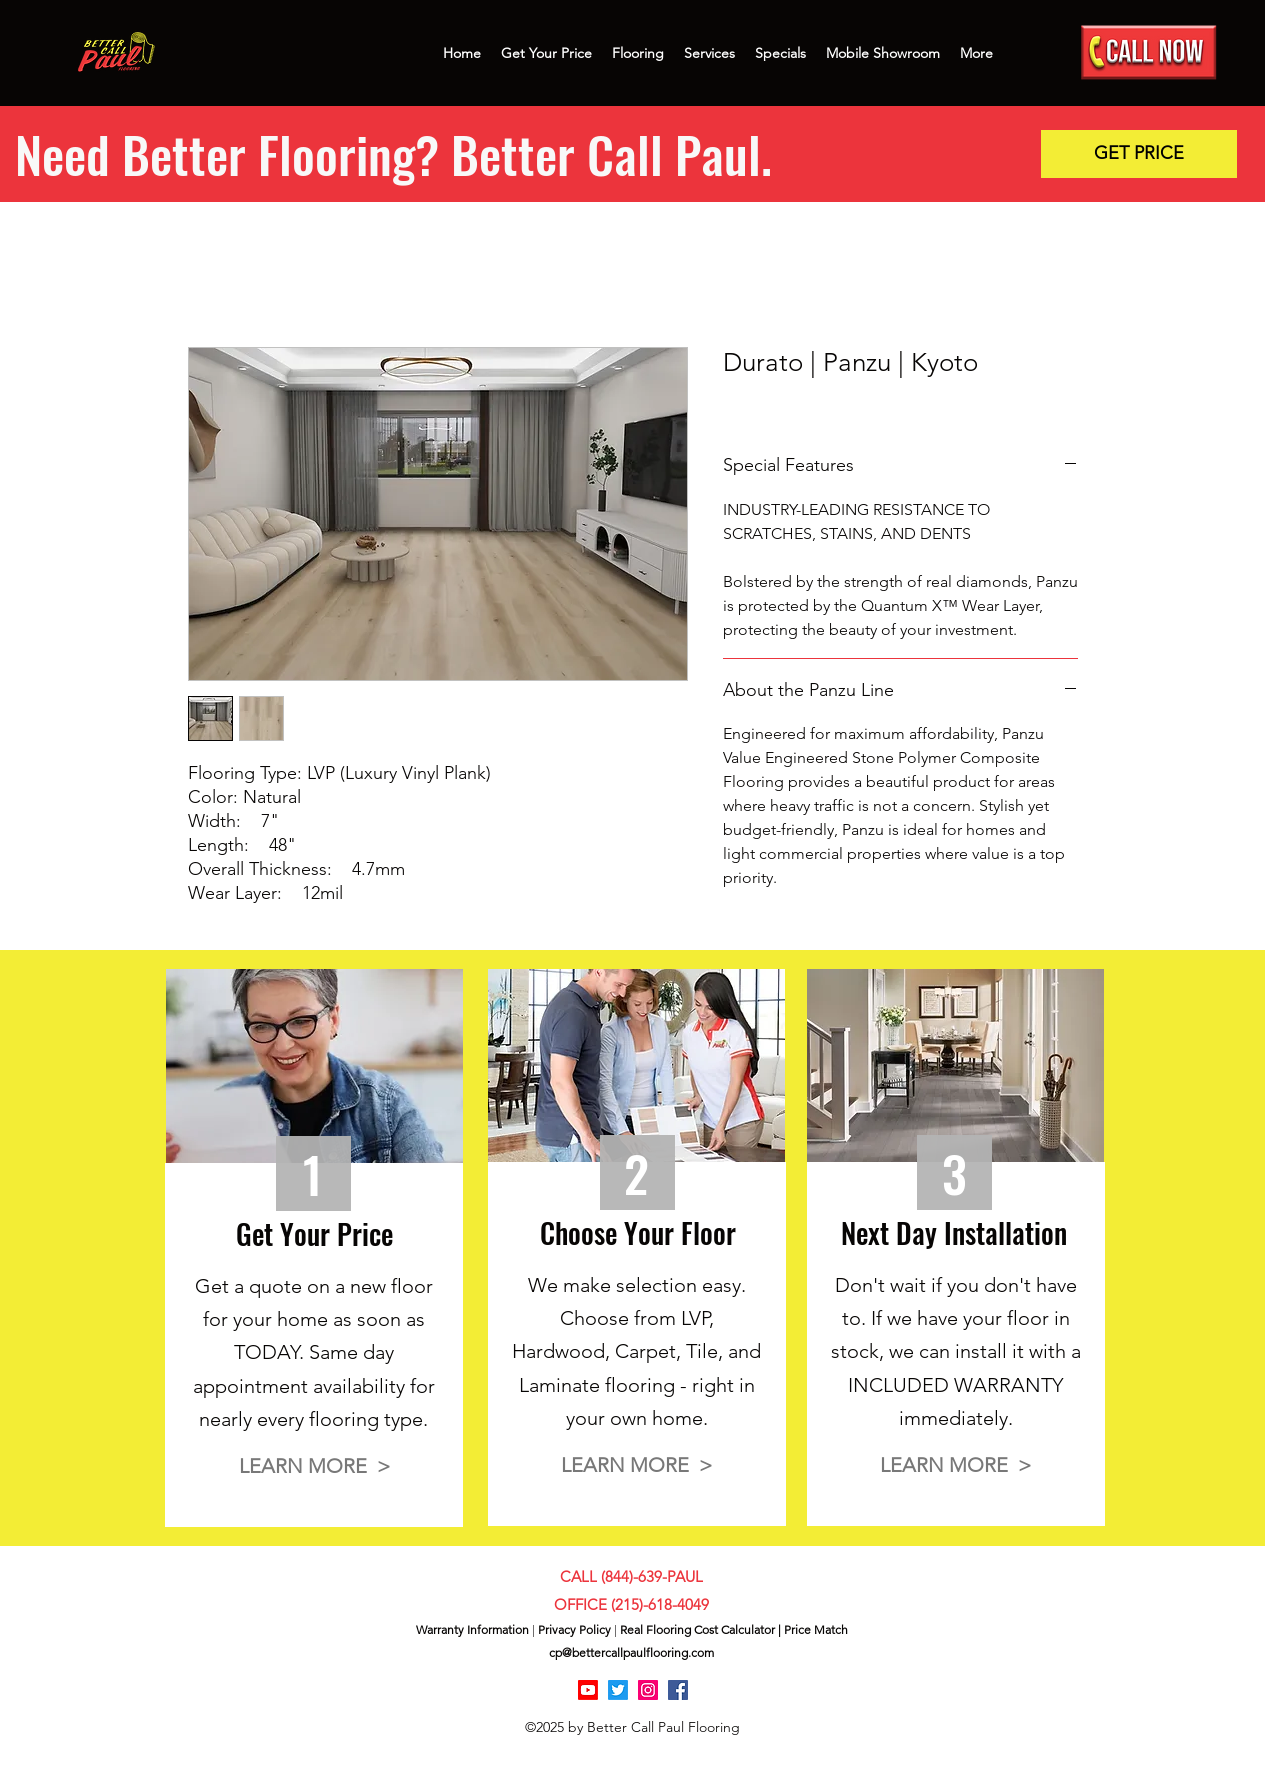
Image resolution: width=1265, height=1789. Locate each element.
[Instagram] (648, 1690)
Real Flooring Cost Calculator (697, 1629)
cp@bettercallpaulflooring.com (631, 1652)
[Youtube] (588, 1690)
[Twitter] (618, 1690)
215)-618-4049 (662, 1604)
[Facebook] (678, 1690)
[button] (1139, 154)
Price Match (816, 1629)
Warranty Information (472, 1629)
